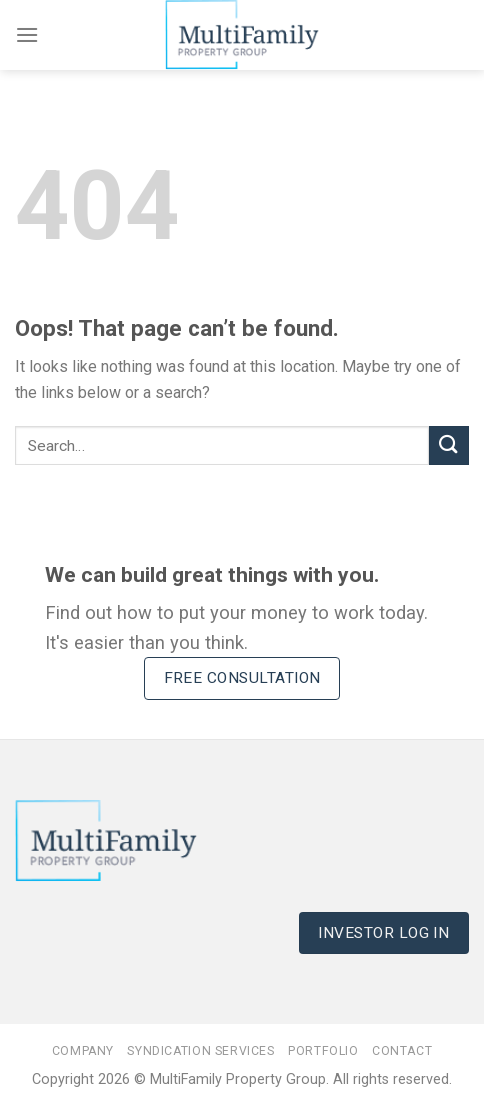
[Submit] (449, 445)
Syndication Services (200, 1051)
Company (83, 1051)
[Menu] (27, 34)
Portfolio (323, 1051)
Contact (402, 1051)
